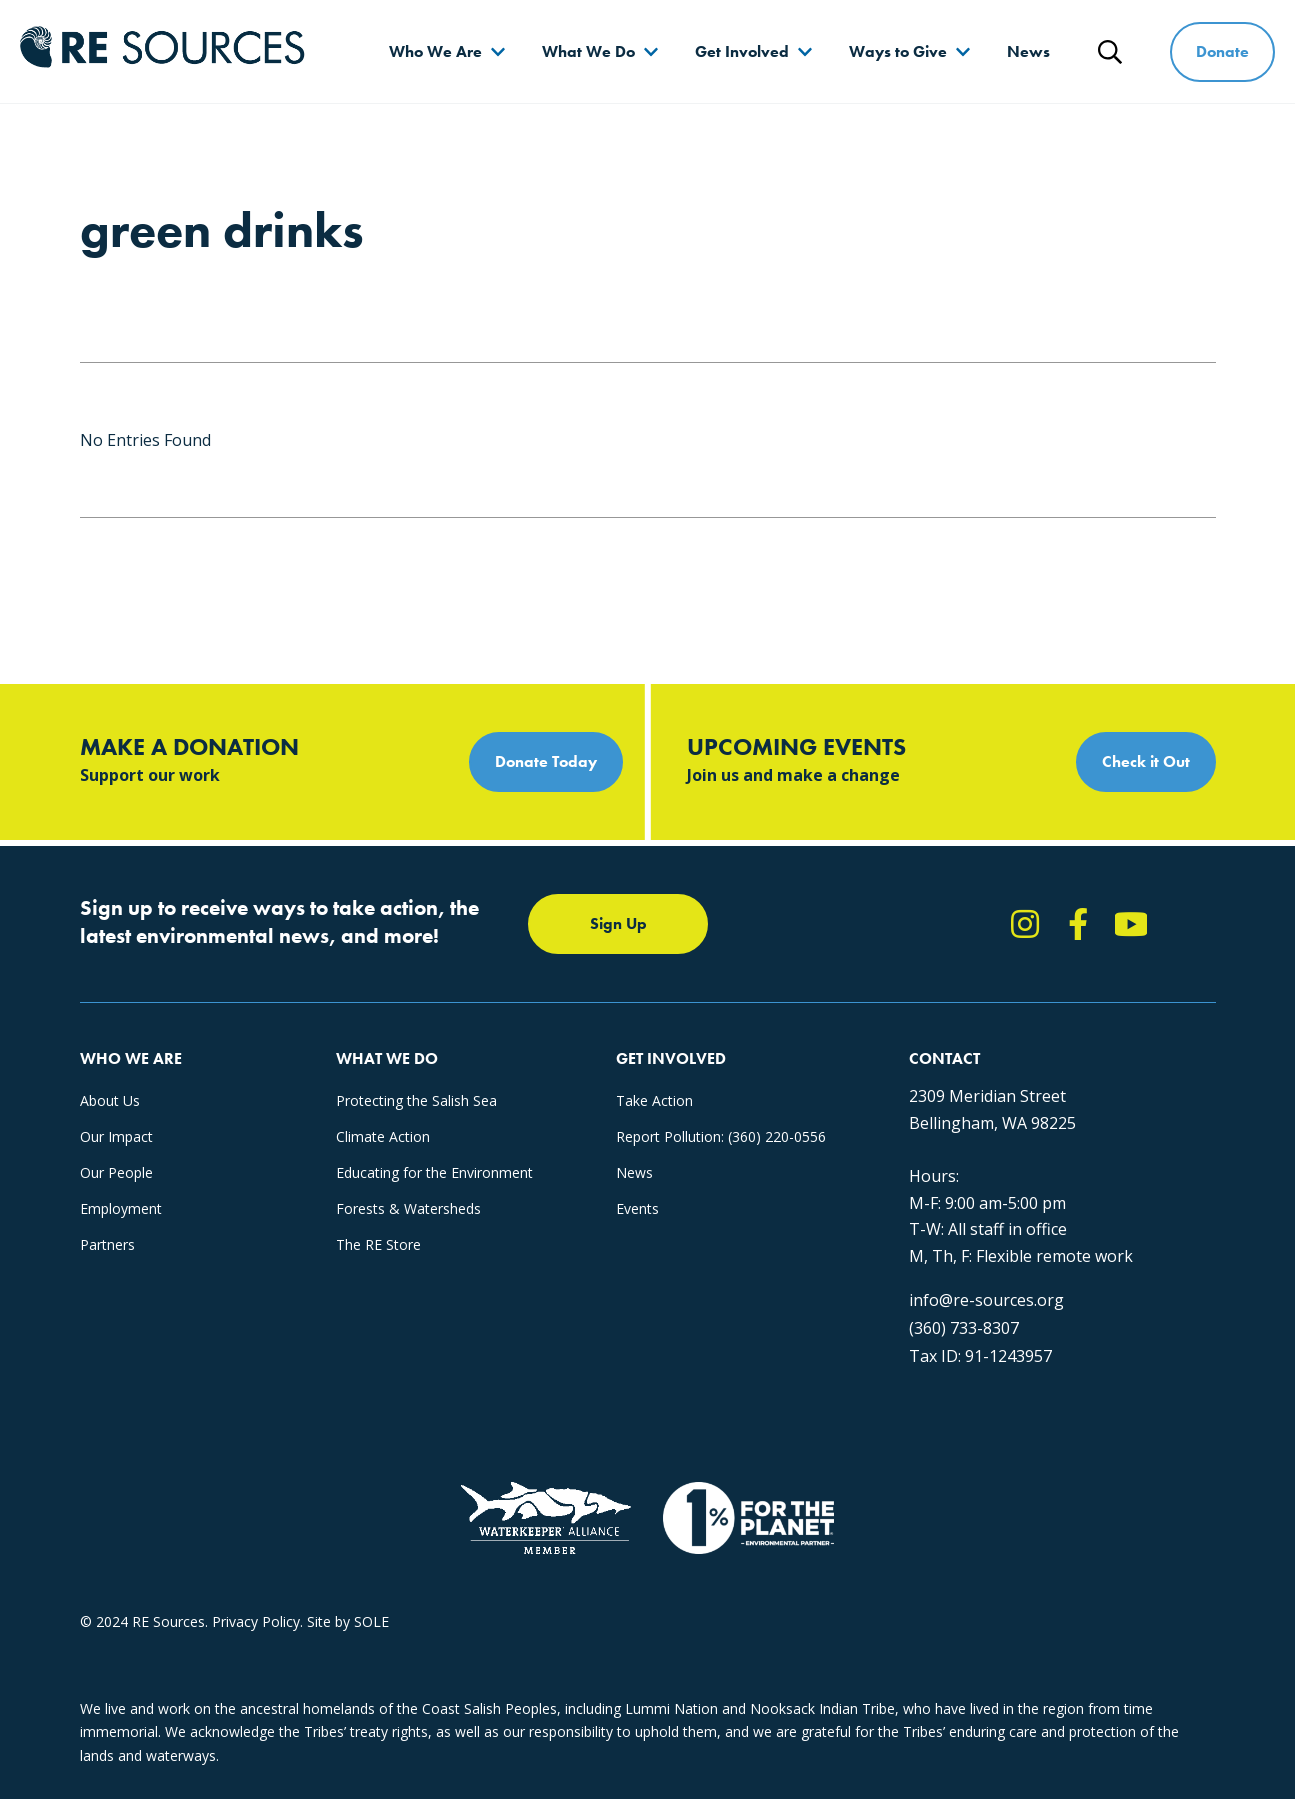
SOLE (371, 1621)
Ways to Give (898, 51)
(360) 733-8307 (964, 1328)
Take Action (654, 1100)
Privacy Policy (256, 1621)
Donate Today (546, 761)
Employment (121, 1208)
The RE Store (378, 1244)
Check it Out (1146, 761)
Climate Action (383, 1136)
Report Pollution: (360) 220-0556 (721, 1136)
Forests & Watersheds (408, 1208)
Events (637, 1208)
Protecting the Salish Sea (416, 1100)
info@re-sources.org (986, 1300)
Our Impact (116, 1136)
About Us (110, 1100)
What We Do (588, 51)
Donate (1222, 51)
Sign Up (618, 923)
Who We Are (435, 51)
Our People (116, 1172)
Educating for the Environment (434, 1172)
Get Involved (742, 51)
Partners (107, 1244)
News (1028, 51)
